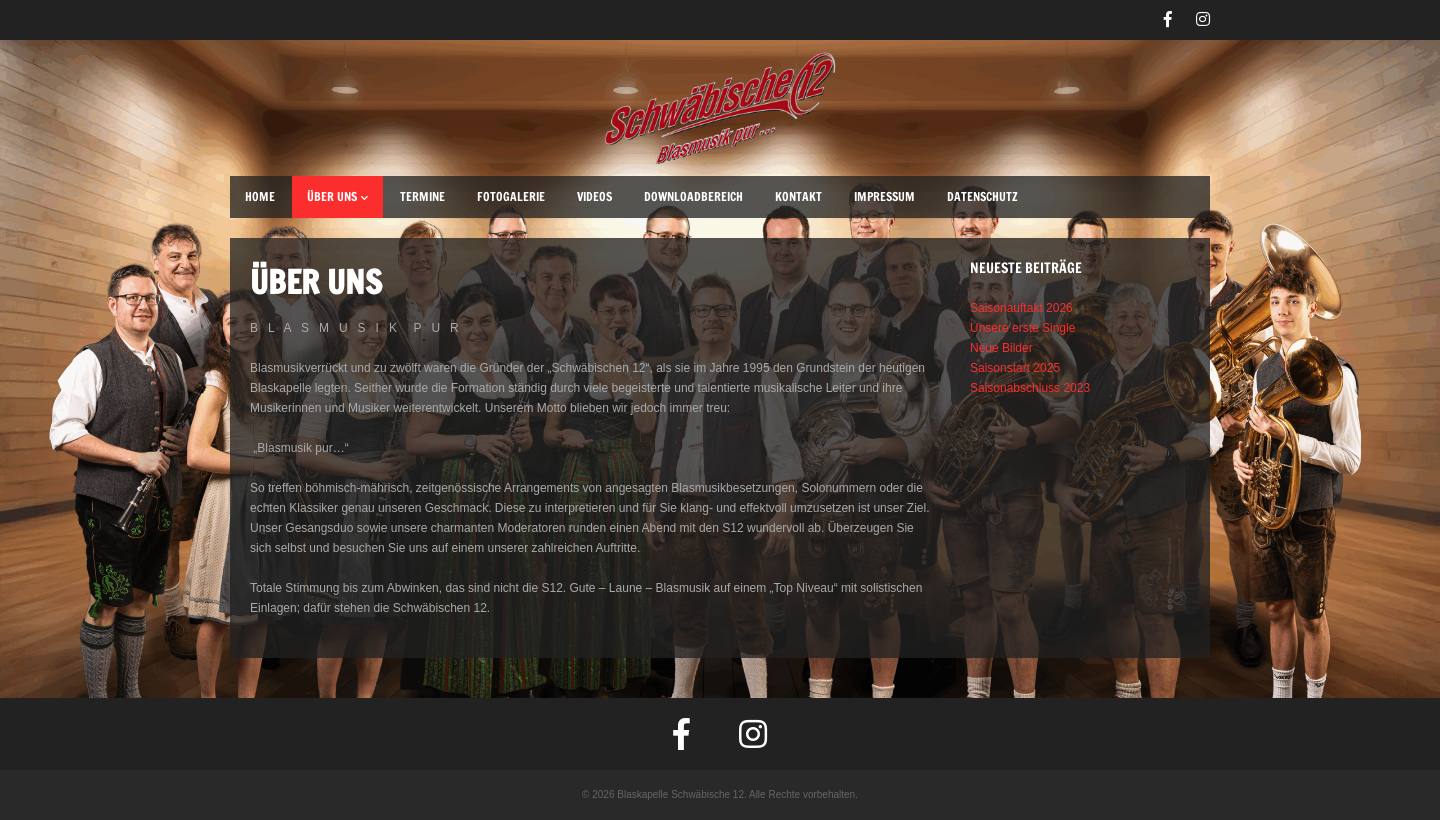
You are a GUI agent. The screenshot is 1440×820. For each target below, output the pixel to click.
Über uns (337, 196)
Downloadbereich (693, 196)
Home (260, 196)
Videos (594, 196)
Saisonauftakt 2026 (1021, 308)
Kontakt (798, 196)
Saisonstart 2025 (1015, 368)
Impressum (884, 196)
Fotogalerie (511, 196)
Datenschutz (982, 196)
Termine (422, 196)
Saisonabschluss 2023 (1030, 388)
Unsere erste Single (1022, 328)
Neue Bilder (1001, 348)
